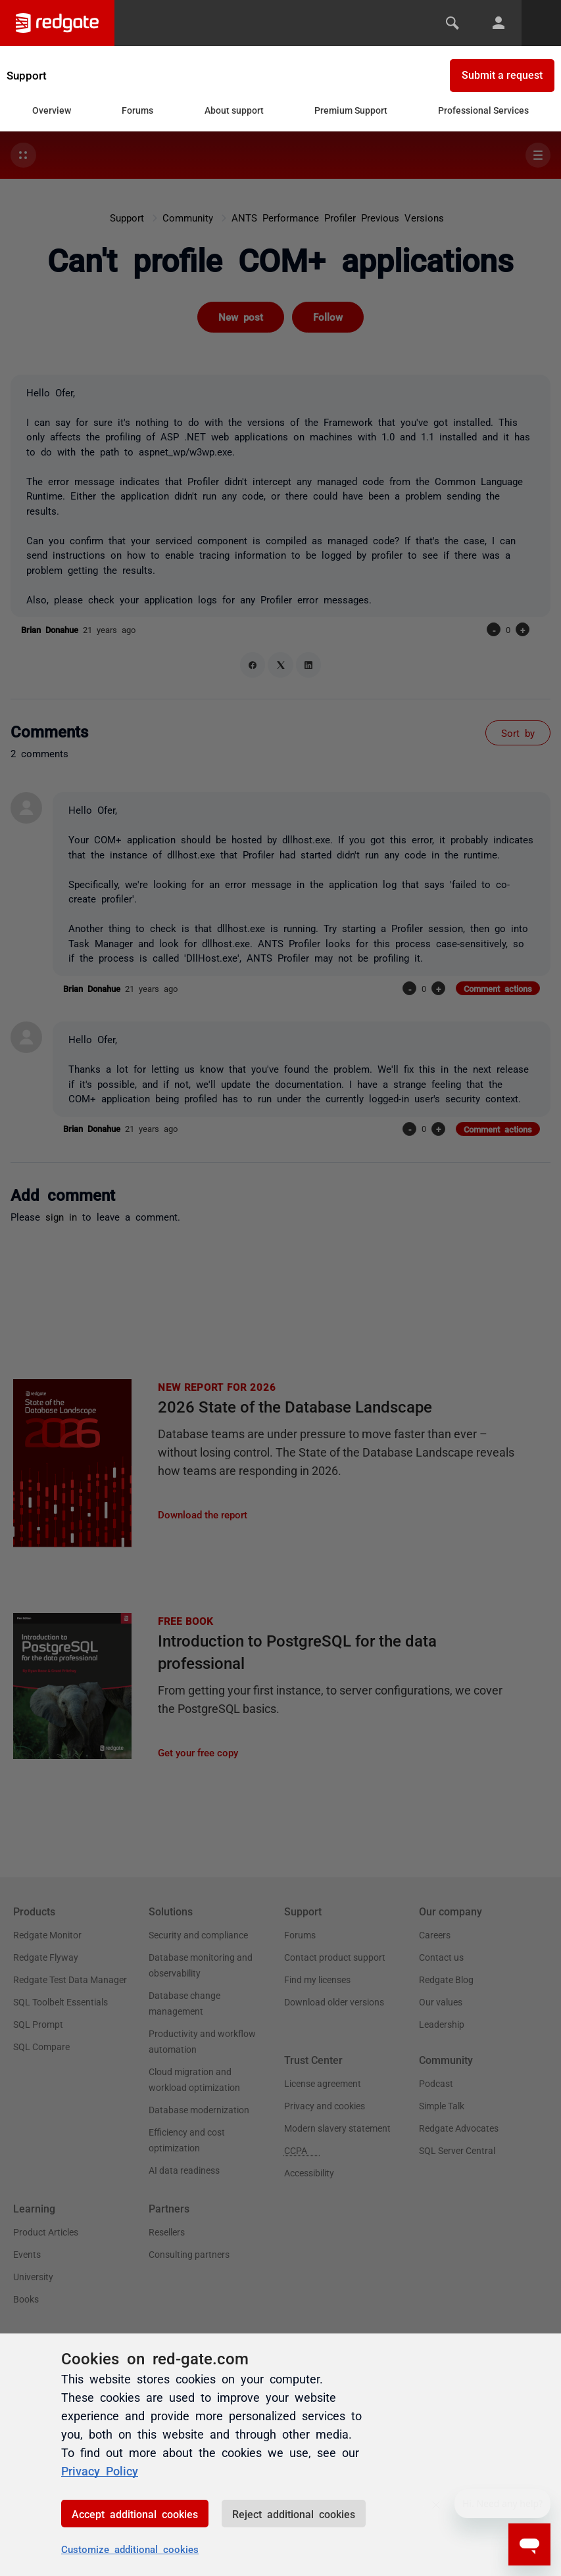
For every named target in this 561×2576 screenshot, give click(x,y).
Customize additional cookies (130, 2549)
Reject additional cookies (293, 2513)
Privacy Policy (99, 2470)
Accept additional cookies (135, 2513)
